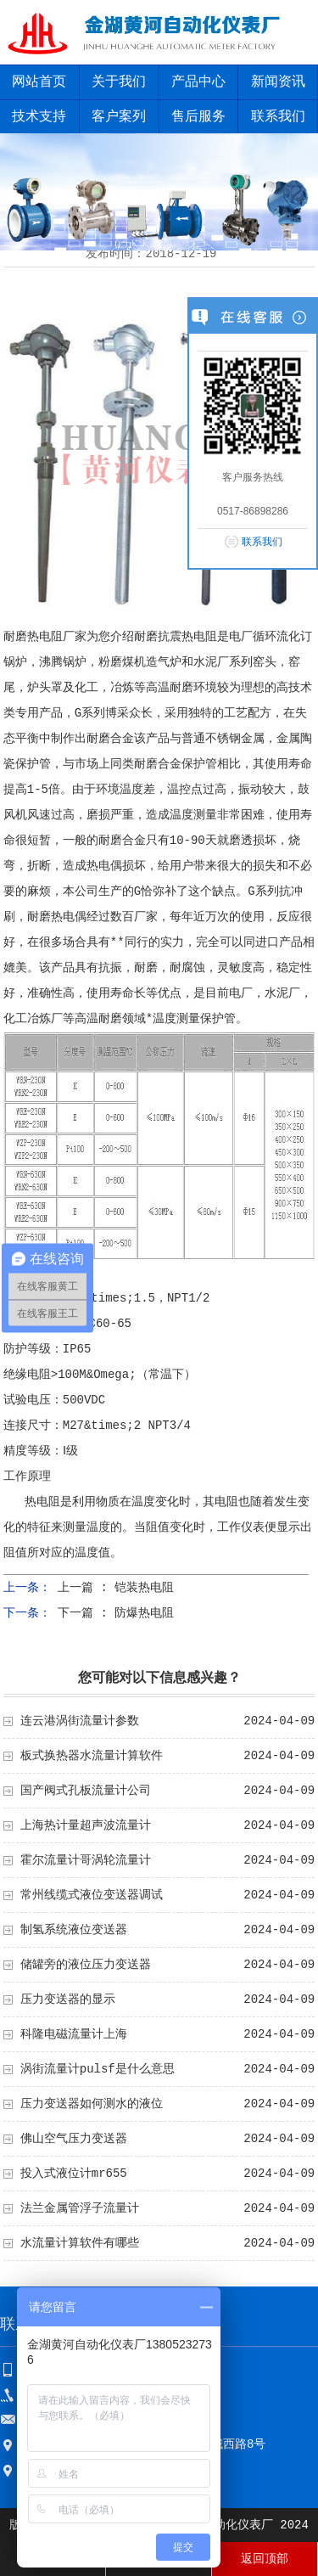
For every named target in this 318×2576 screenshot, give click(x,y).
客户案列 (119, 117)
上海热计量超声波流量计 (85, 1825)
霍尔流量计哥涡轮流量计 (85, 1860)
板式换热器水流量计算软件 (91, 1756)
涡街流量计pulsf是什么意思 (97, 2069)
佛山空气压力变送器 (73, 2139)
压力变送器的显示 (67, 1999)
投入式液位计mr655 (73, 2173)
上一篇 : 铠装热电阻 (116, 1588)
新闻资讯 (278, 82)
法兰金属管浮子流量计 (79, 2208)
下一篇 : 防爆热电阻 (116, 1613)
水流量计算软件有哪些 (79, 2243)
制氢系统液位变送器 (73, 1930)
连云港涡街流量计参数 (79, 1721)
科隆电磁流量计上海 (73, 2034)
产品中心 (198, 82)
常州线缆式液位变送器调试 (91, 1895)
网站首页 (39, 82)
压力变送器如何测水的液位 (91, 2104)
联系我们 (262, 542)
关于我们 (119, 82)
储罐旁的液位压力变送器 (85, 1964)
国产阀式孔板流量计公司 (85, 1790)
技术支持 (39, 117)
